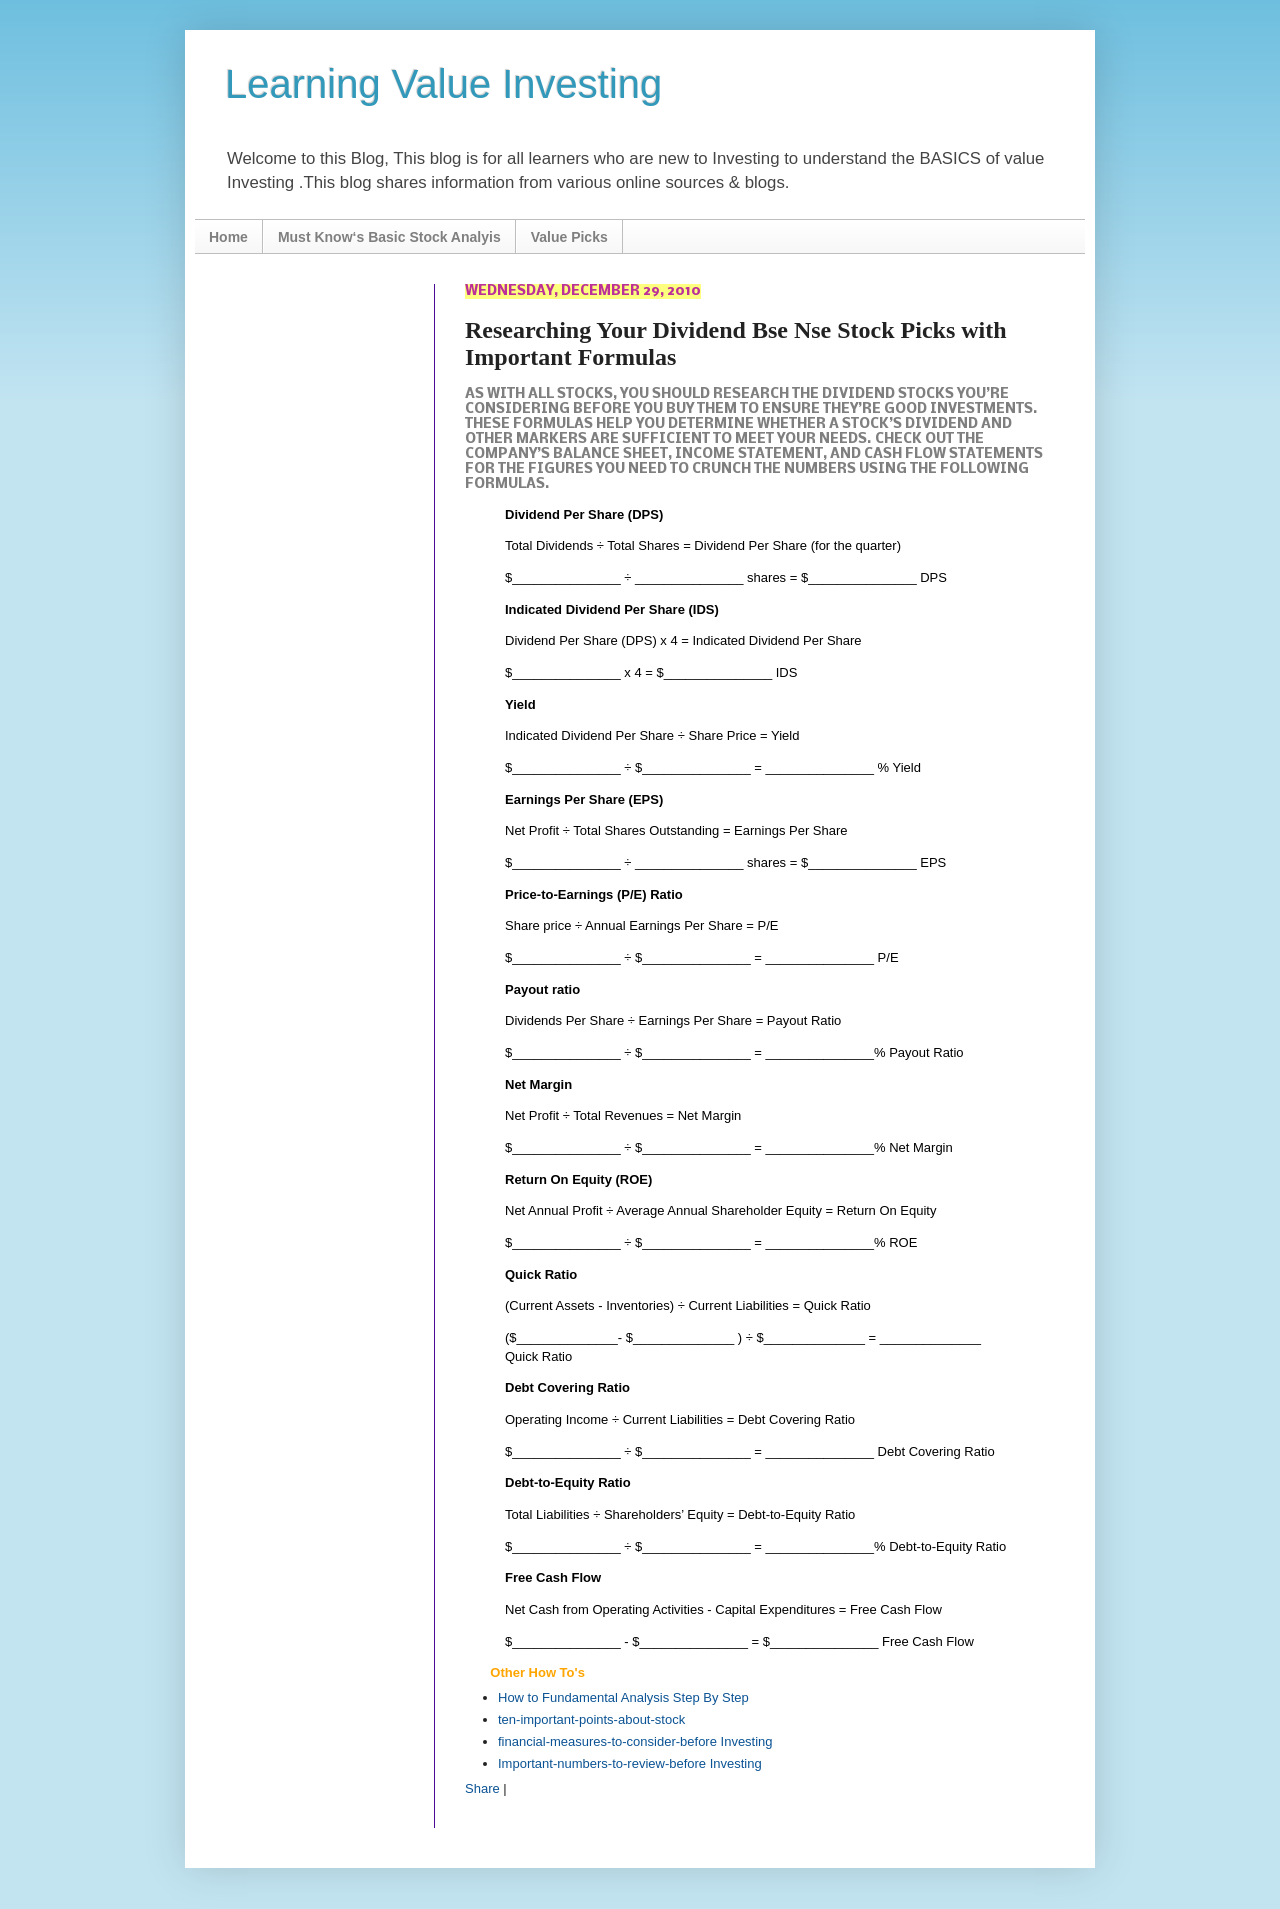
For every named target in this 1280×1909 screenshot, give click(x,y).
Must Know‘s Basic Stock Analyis (389, 237)
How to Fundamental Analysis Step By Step (623, 1697)
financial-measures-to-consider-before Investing (635, 1741)
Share (482, 1788)
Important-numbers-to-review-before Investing (630, 1763)
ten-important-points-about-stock (591, 1719)
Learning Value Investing (443, 84)
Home (228, 237)
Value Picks (569, 237)
